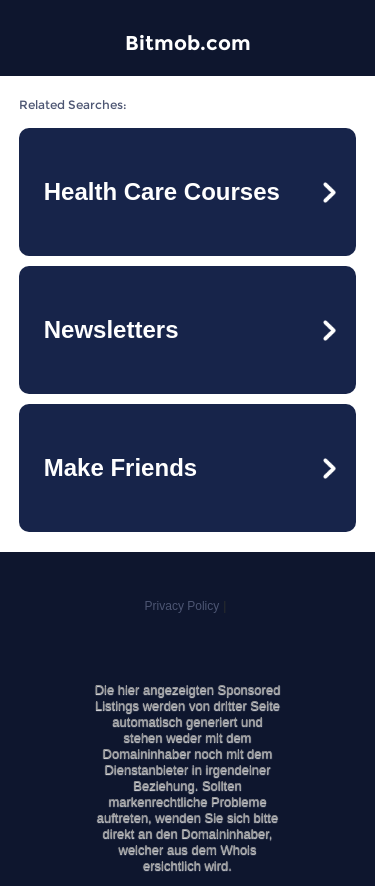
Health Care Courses (162, 191)
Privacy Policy (182, 606)
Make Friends (120, 467)
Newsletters (111, 329)
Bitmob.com (188, 43)
